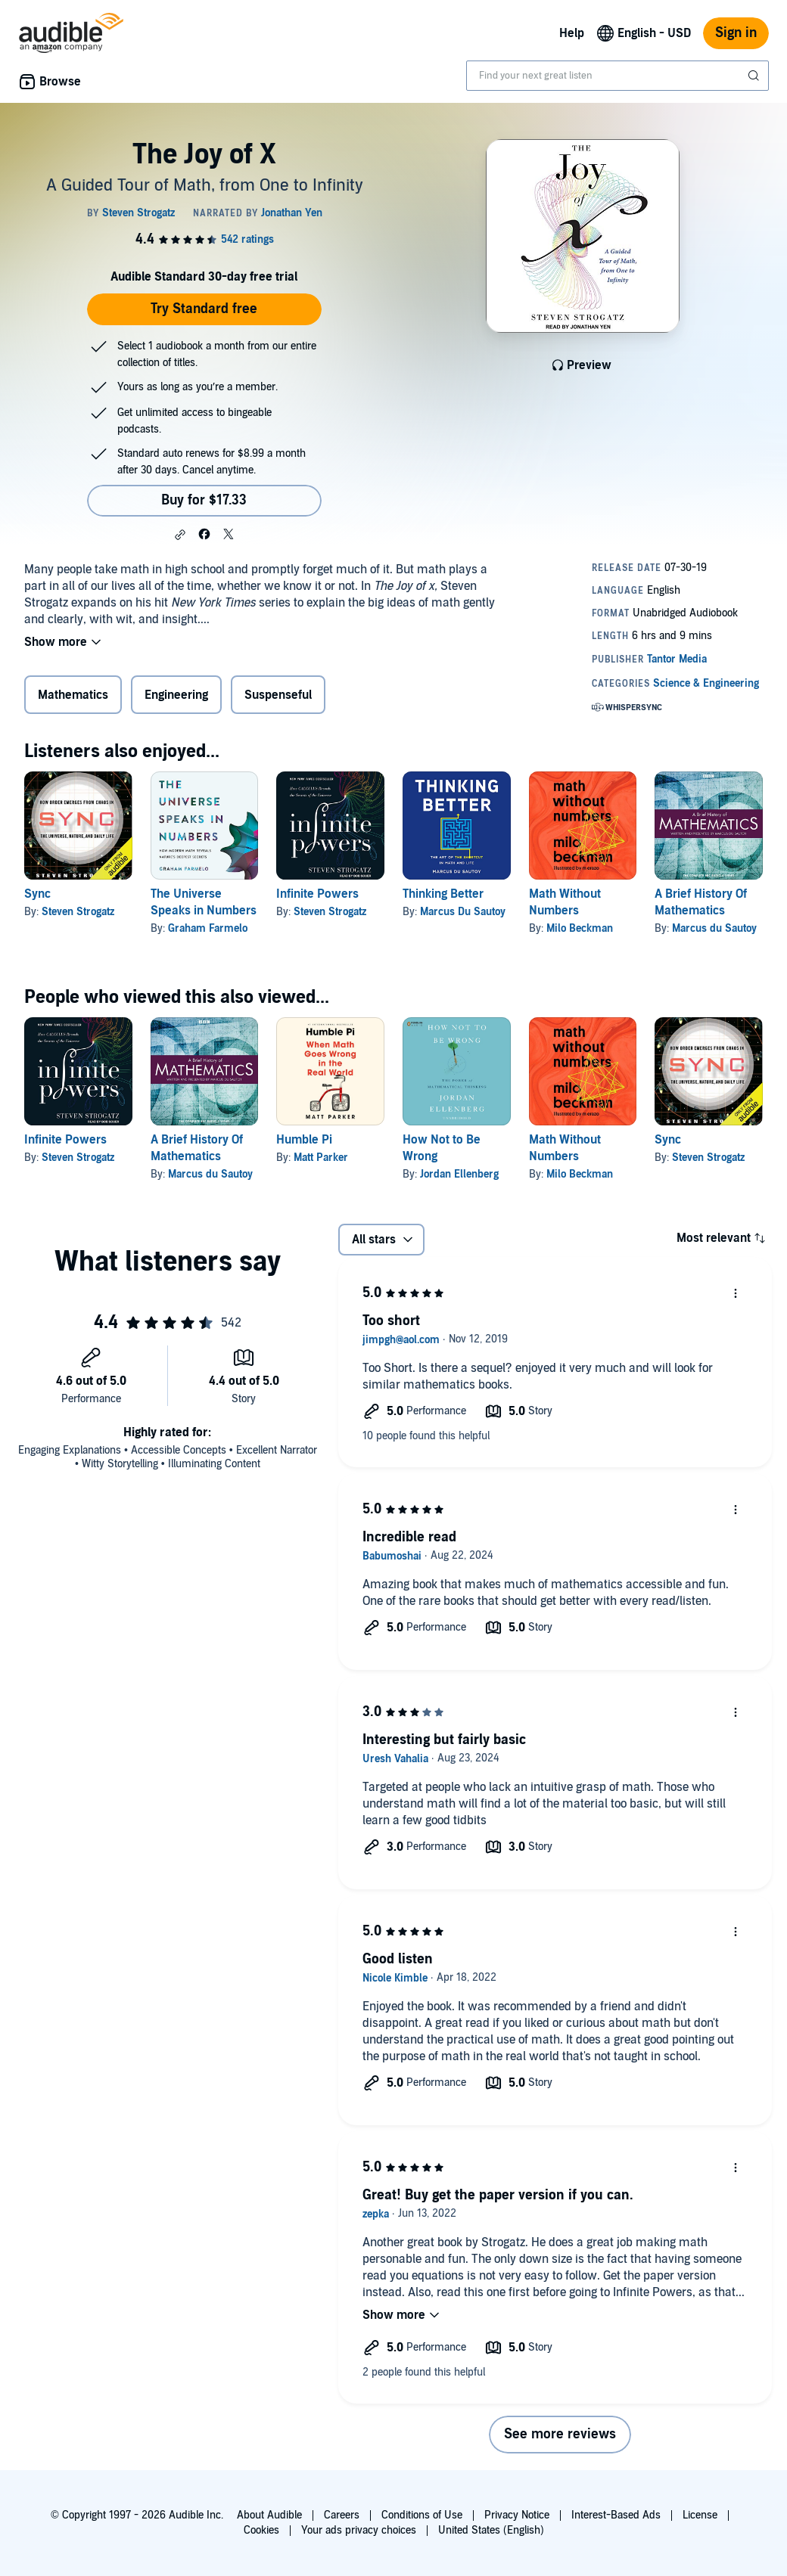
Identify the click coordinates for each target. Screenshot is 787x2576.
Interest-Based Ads (616, 2515)
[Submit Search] (755, 76)
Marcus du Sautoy (714, 928)
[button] (180, 535)
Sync (37, 894)
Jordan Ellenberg (459, 1174)
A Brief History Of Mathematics (701, 902)
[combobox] (617, 76)
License (700, 2515)
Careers (341, 2515)
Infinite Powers (317, 894)
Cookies (261, 2530)
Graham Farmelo (207, 928)
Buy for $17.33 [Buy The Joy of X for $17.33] (204, 500)
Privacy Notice (516, 2515)
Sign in (736, 33)
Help (571, 33)
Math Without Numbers (565, 902)
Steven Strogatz (78, 911)
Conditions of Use (421, 2515)
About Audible (269, 2515)
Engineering (176, 695)
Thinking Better (443, 894)
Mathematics (73, 695)
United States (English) (491, 2530)
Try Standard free (204, 309)
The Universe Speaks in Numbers (204, 902)
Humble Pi (304, 1139)
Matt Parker (321, 1157)
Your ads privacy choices (358, 2530)
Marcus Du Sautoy (462, 911)
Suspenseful (278, 695)
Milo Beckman (579, 928)
